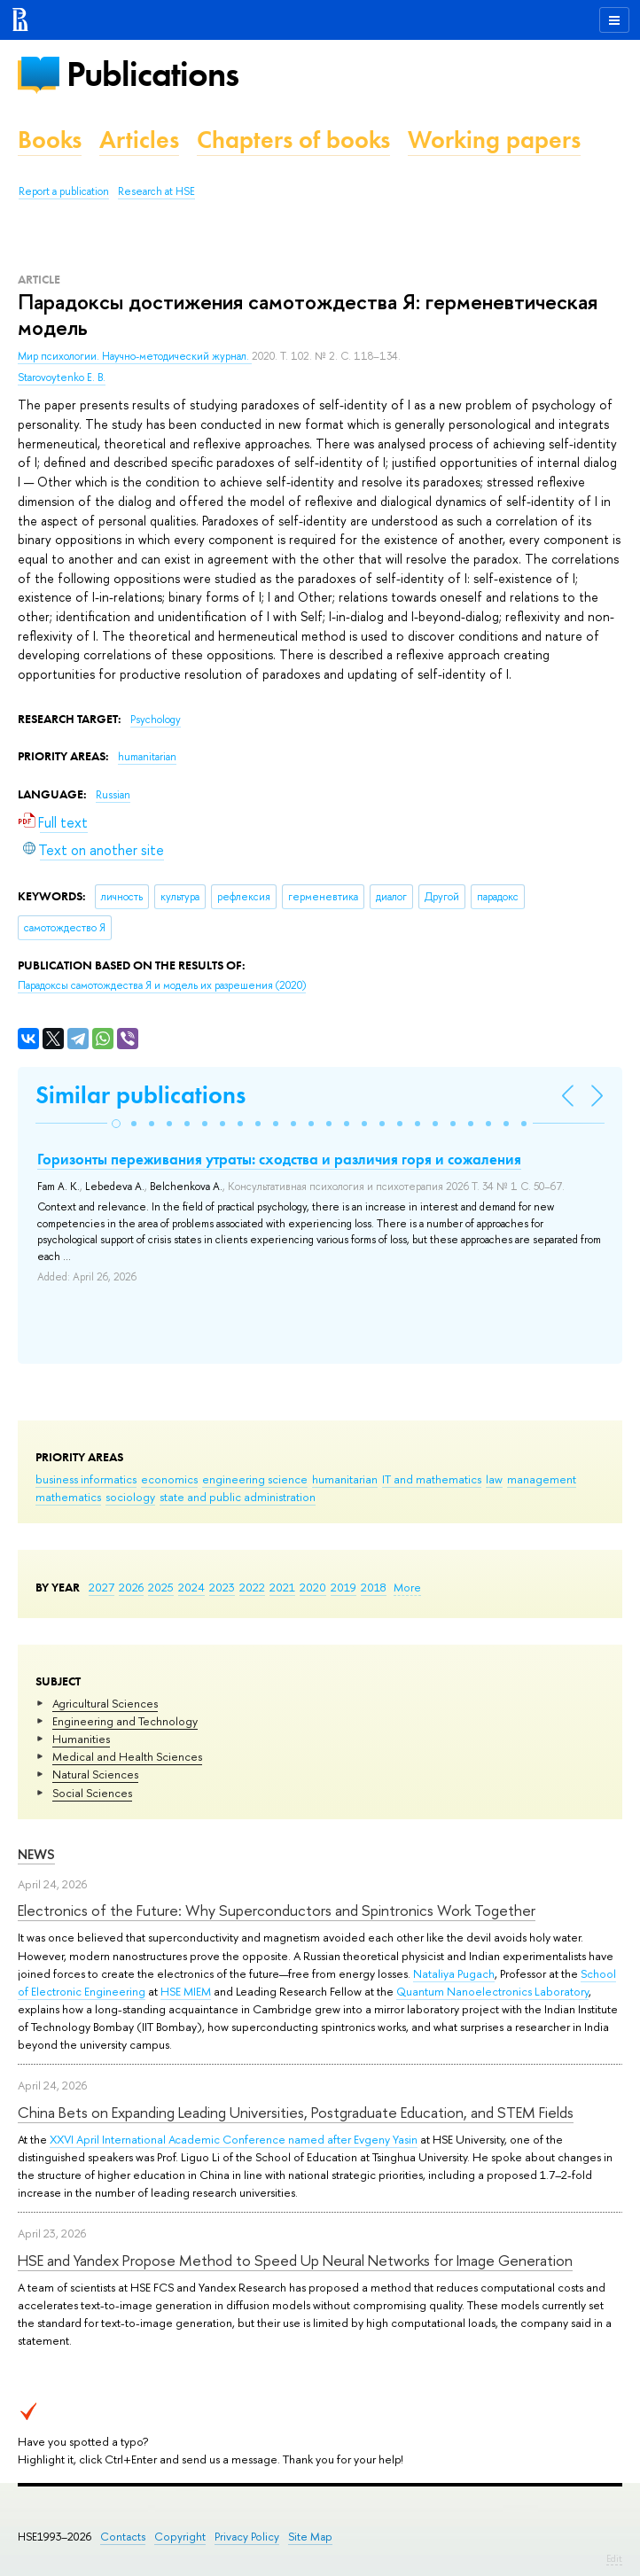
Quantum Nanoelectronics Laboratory (492, 1991)
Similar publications (140, 1094)
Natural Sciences (95, 1774)
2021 (282, 1587)
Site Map (310, 2536)
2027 (101, 1587)
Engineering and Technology (125, 1721)
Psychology (155, 719)
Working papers (494, 139)
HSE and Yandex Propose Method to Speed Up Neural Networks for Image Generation (295, 2260)
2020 (313, 1587)
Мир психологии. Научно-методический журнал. (135, 356)
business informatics (86, 1479)
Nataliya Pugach (454, 1973)
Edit (614, 2558)
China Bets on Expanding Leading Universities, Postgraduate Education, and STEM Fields (296, 2112)
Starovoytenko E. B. (61, 377)
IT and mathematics (431, 1479)
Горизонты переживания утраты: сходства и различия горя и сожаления (279, 1159)
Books (50, 139)
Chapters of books (293, 139)
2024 (191, 1587)
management (541, 1479)
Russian (113, 795)
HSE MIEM (185, 1991)
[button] (116, 1123)
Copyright (180, 2536)
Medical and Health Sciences (127, 1756)
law (494, 1479)
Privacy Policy (247, 2536)
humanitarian (345, 1479)
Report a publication (64, 191)
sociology (130, 1497)
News (36, 1854)
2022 (252, 1587)
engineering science (255, 1479)
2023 (222, 1587)
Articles (139, 139)
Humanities (81, 1739)
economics (169, 1479)
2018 (373, 1587)
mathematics (68, 1497)
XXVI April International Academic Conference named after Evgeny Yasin (234, 2139)
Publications (152, 74)
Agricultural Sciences (105, 1703)
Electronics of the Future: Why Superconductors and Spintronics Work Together (276, 1910)
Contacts (122, 2536)
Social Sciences (92, 1793)
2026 (131, 1587)
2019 (343, 1587)
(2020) (162, 985)
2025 (161, 1587)
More (407, 1587)
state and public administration (238, 1497)
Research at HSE (156, 191)
